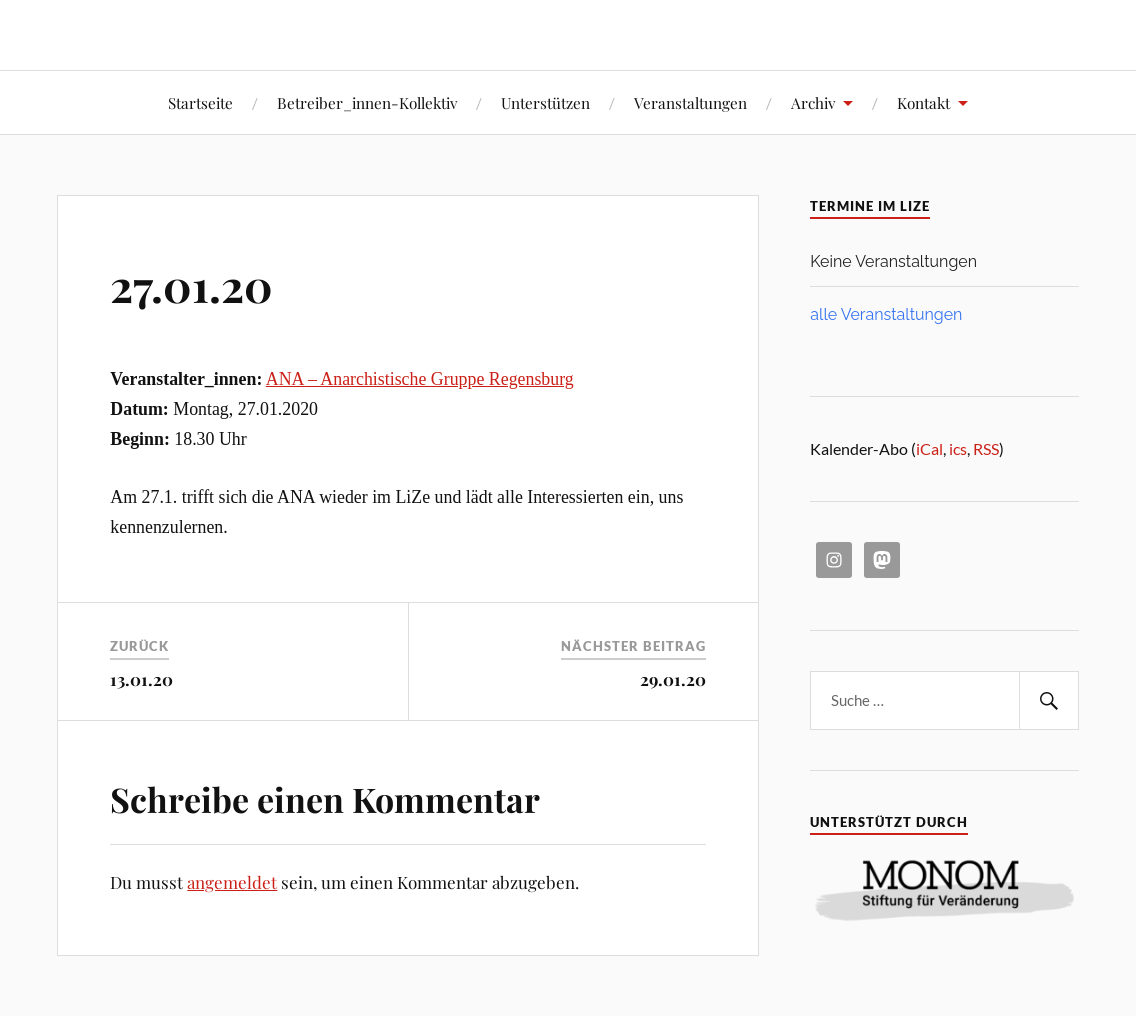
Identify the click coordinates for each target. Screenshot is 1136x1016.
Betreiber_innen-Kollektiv (367, 102)
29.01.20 (673, 679)
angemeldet (232, 882)
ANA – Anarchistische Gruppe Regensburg (420, 379)
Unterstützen (545, 102)
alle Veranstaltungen (886, 314)
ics (958, 448)
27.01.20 (191, 284)
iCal (929, 448)
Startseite (200, 102)
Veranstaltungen (690, 102)
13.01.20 (141, 679)
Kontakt (923, 102)
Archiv (813, 102)
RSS (986, 448)
